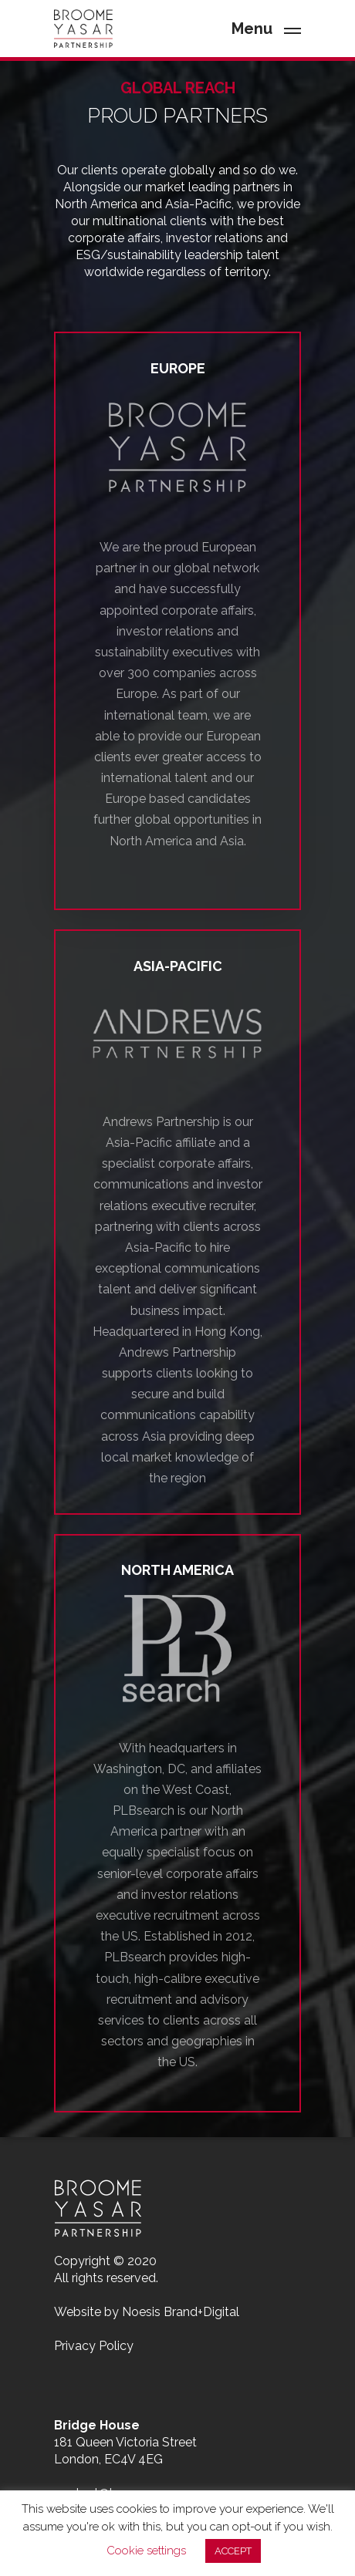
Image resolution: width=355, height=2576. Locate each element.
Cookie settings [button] (146, 2550)
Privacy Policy (94, 2345)
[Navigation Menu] (266, 27)
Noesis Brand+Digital (180, 2312)
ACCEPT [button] (233, 2551)
